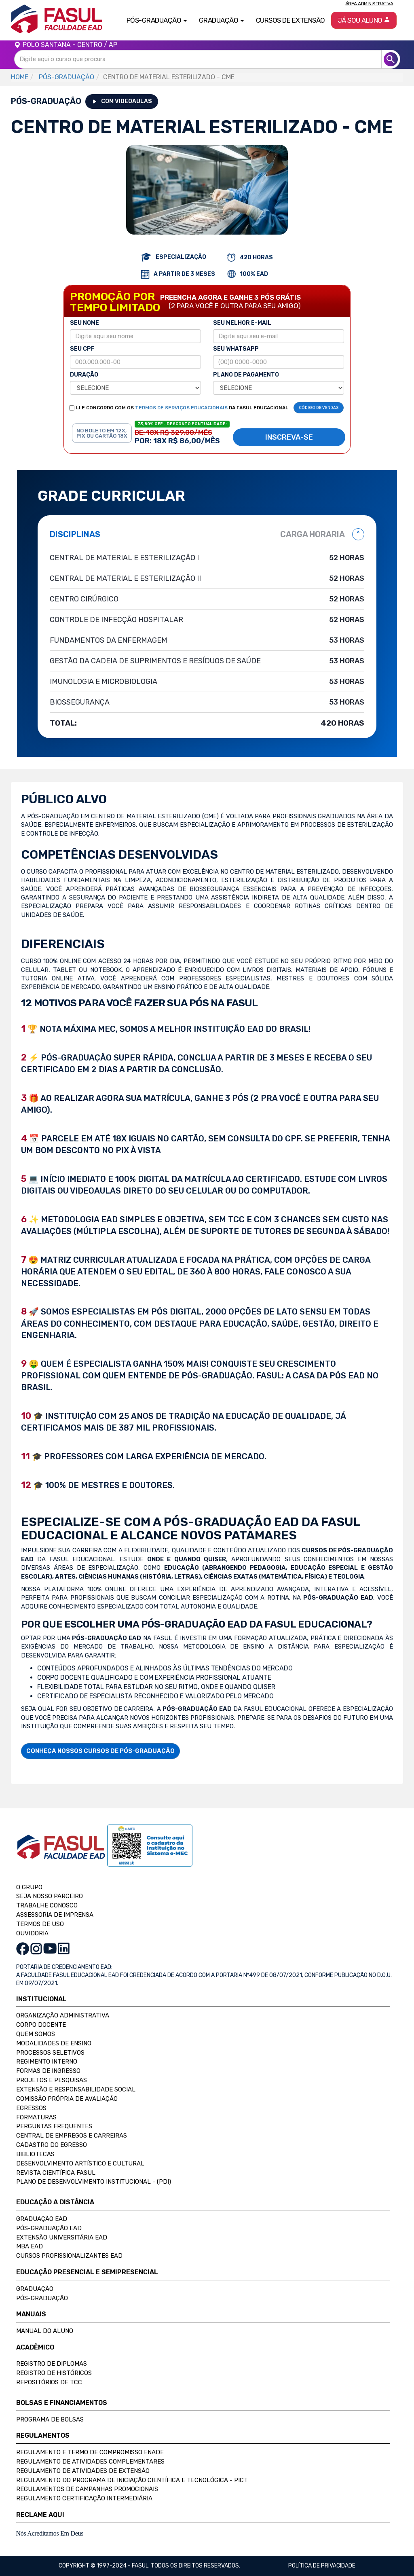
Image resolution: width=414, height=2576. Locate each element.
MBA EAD (29, 2246)
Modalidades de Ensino (53, 2043)
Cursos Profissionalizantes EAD (69, 2255)
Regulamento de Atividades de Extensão (83, 2470)
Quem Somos (35, 2034)
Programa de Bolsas (50, 2419)
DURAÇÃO (84, 374)
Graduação (34, 2288)
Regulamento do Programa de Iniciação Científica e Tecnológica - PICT (132, 2480)
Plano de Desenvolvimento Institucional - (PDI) (93, 2181)
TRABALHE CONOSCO (47, 1905)
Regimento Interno (46, 2061)
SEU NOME (84, 323)
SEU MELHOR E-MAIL (242, 323)
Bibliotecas (35, 2154)
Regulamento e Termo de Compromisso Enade (90, 2452)
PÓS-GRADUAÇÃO (66, 77)
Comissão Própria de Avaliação (67, 2098)
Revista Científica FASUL (55, 2172)
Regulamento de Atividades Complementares (90, 2461)
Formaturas (36, 2117)
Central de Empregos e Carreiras (71, 2135)
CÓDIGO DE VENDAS (318, 407)
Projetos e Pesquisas (51, 2080)
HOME (19, 77)
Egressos (31, 2108)
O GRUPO (29, 1887)
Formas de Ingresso (48, 2070)
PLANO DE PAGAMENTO (246, 374)
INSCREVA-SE (289, 437)
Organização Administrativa (62, 2015)
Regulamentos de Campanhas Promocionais (87, 2489)
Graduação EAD (41, 2219)
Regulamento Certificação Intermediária (84, 2498)
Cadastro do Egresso (51, 2144)
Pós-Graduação (42, 2298)
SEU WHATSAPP (236, 348)
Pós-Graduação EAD (49, 2228)
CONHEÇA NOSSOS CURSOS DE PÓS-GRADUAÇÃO (100, 1751)
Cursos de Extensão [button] (290, 20)
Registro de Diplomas (51, 2363)
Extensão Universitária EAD (61, 2237)
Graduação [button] (221, 20)
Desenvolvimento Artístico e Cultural (80, 2163)
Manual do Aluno (44, 2331)
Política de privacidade (321, 2565)
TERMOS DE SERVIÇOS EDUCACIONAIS (181, 408)
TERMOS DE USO (40, 1924)
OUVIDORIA (32, 1933)
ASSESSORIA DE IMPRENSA (54, 1914)
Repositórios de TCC (49, 2382)
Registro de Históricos (54, 2373)
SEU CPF (82, 348)
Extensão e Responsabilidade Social (75, 2089)
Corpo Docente (41, 2024)
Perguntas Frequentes (54, 2126)
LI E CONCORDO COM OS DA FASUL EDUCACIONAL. (182, 408)
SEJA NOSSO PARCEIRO (49, 1896)
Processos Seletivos (50, 2052)
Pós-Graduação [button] (157, 20)
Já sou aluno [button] (364, 20)
